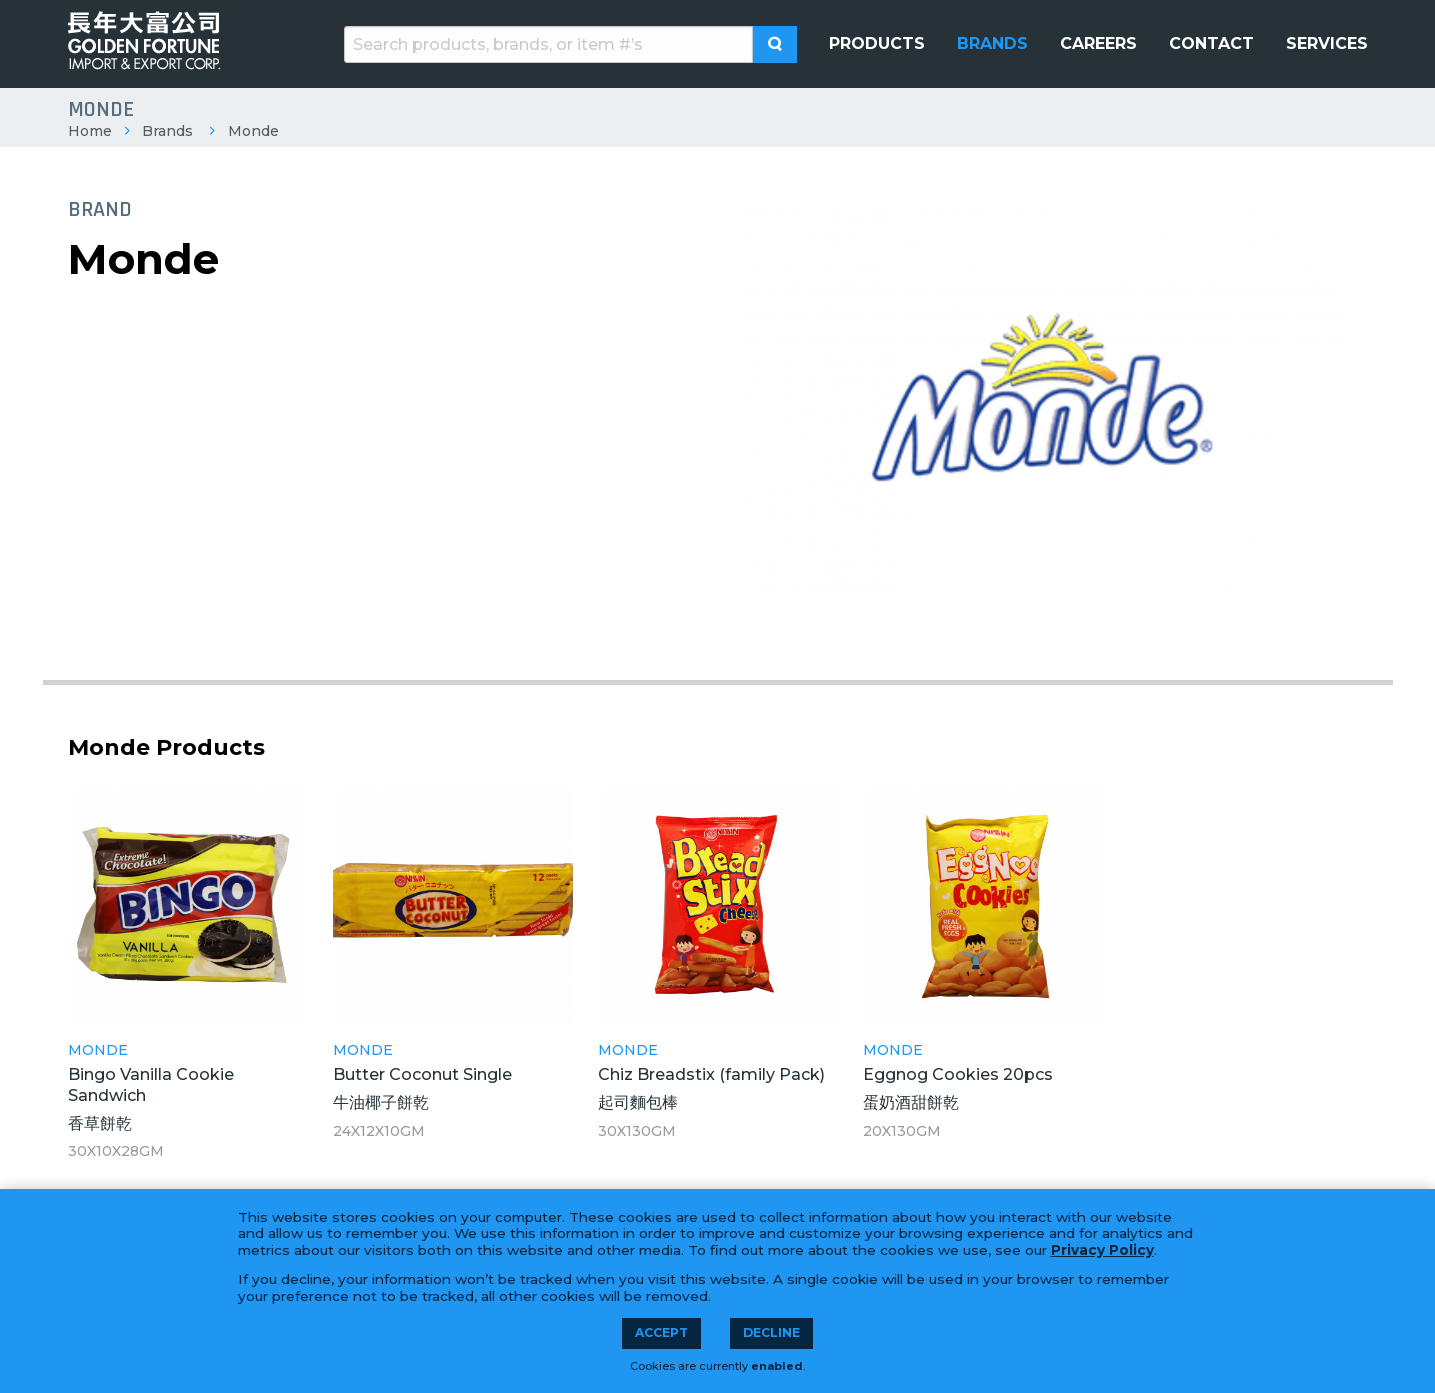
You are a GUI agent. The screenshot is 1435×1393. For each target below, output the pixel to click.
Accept (661, 1332)
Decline (771, 1332)
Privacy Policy (1102, 1250)
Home (90, 131)
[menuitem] (877, 44)
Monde (253, 131)
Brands (167, 131)
